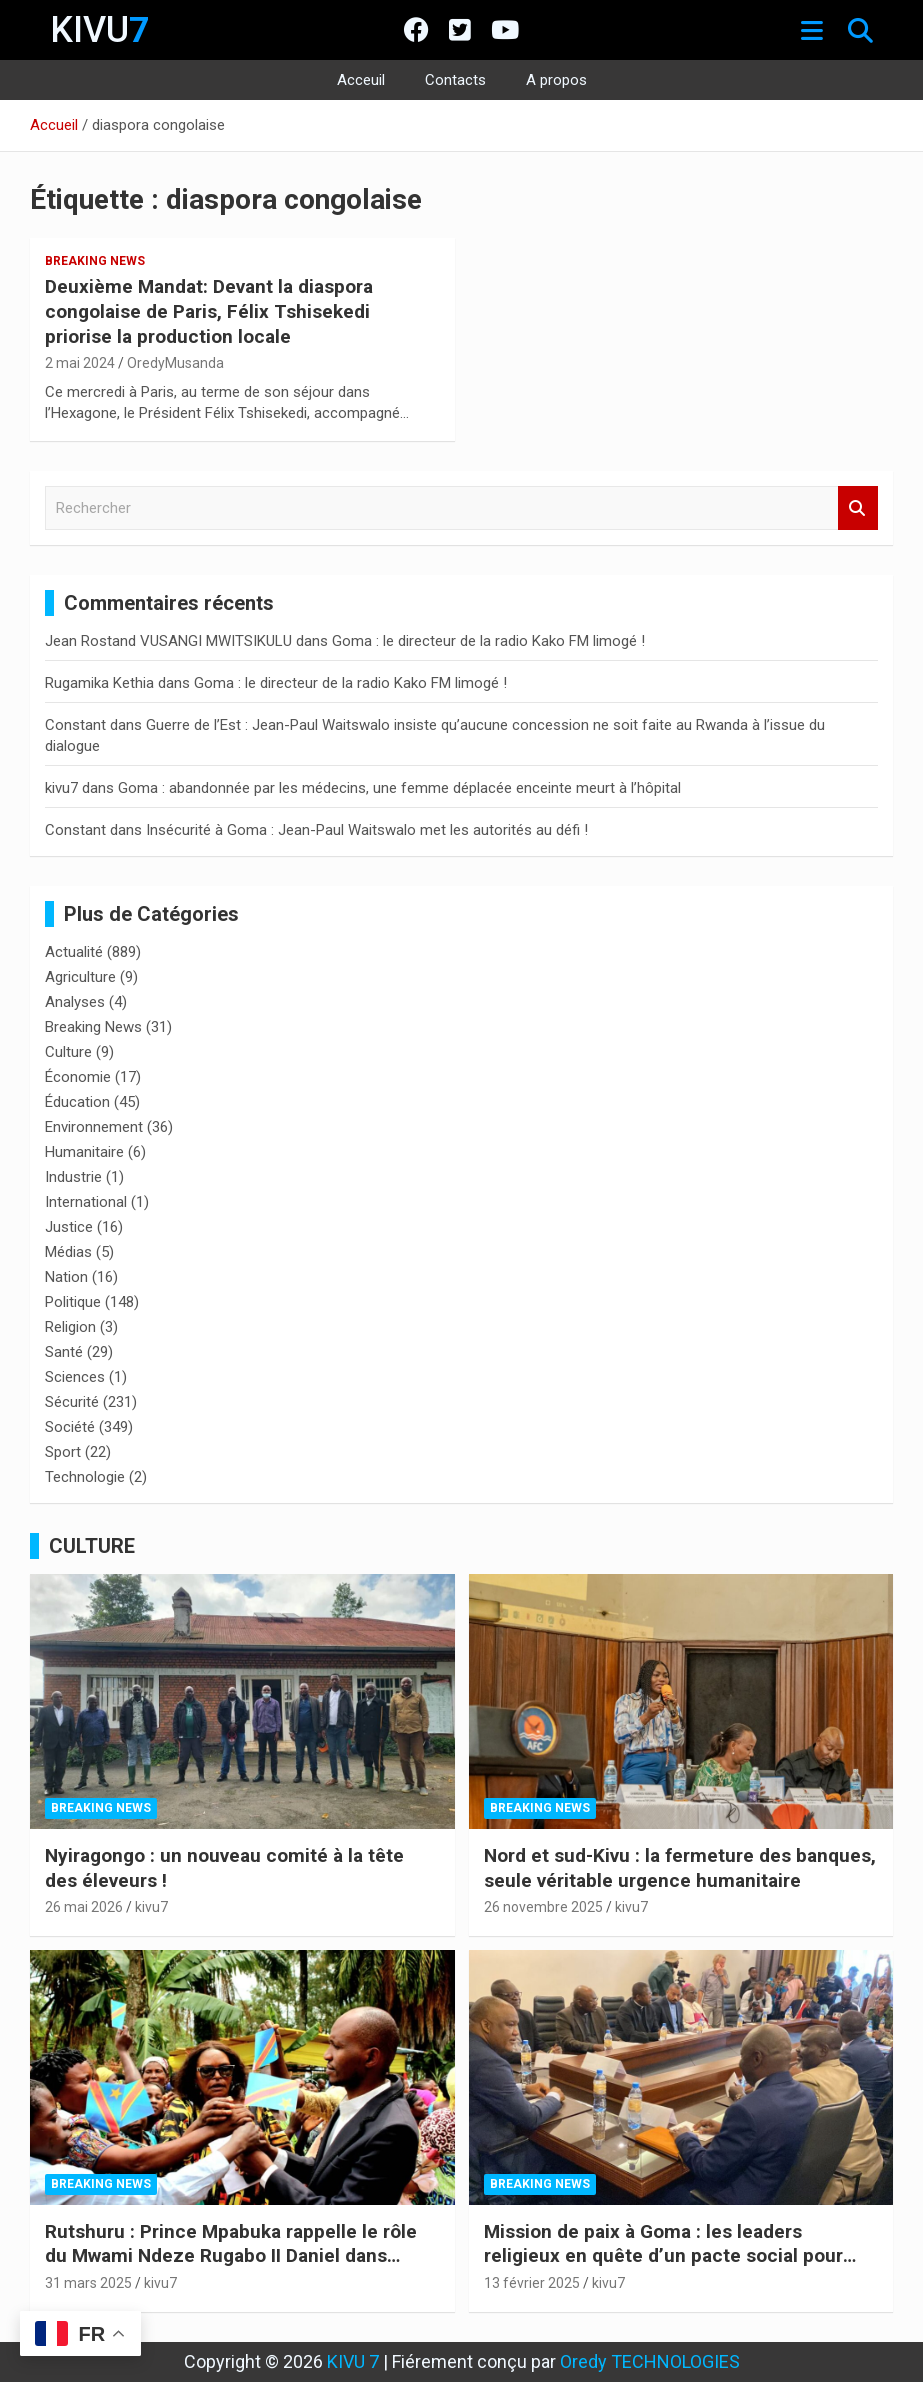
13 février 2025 (532, 2283)
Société (70, 1427)
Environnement (94, 1127)
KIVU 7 (353, 2361)
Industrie (73, 1177)
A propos (556, 80)
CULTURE (92, 1546)
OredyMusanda (175, 363)
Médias (68, 1252)
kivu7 (61, 788)
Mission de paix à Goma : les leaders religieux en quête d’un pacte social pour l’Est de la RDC (663, 2256)
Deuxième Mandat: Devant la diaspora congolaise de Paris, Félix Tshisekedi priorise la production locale (209, 311)
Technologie (85, 1477)
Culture (68, 1052)
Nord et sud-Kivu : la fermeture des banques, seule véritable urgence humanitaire (680, 1868)
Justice (69, 1227)
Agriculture (80, 977)
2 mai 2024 (80, 363)
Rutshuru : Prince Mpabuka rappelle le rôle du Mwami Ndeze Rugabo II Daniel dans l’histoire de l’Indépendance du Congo (231, 2256)
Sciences (75, 1377)
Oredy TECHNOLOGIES (650, 2361)
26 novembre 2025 (543, 1907)
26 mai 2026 (84, 1907)
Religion (70, 1327)
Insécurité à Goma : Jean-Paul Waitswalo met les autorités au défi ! (367, 830)
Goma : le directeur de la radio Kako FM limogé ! (488, 641)
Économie (78, 1077)
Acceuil (361, 80)
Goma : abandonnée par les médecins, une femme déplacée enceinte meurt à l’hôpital (399, 788)
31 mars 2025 (88, 2283)
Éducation (77, 1102)
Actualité (74, 952)
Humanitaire (84, 1152)
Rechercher (858, 508)
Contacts (455, 80)
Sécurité (72, 1402)
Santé (64, 1352)
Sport (63, 1452)
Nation (66, 1277)
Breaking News (95, 261)
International (86, 1202)
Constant (75, 725)
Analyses (75, 1002)
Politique (73, 1302)
